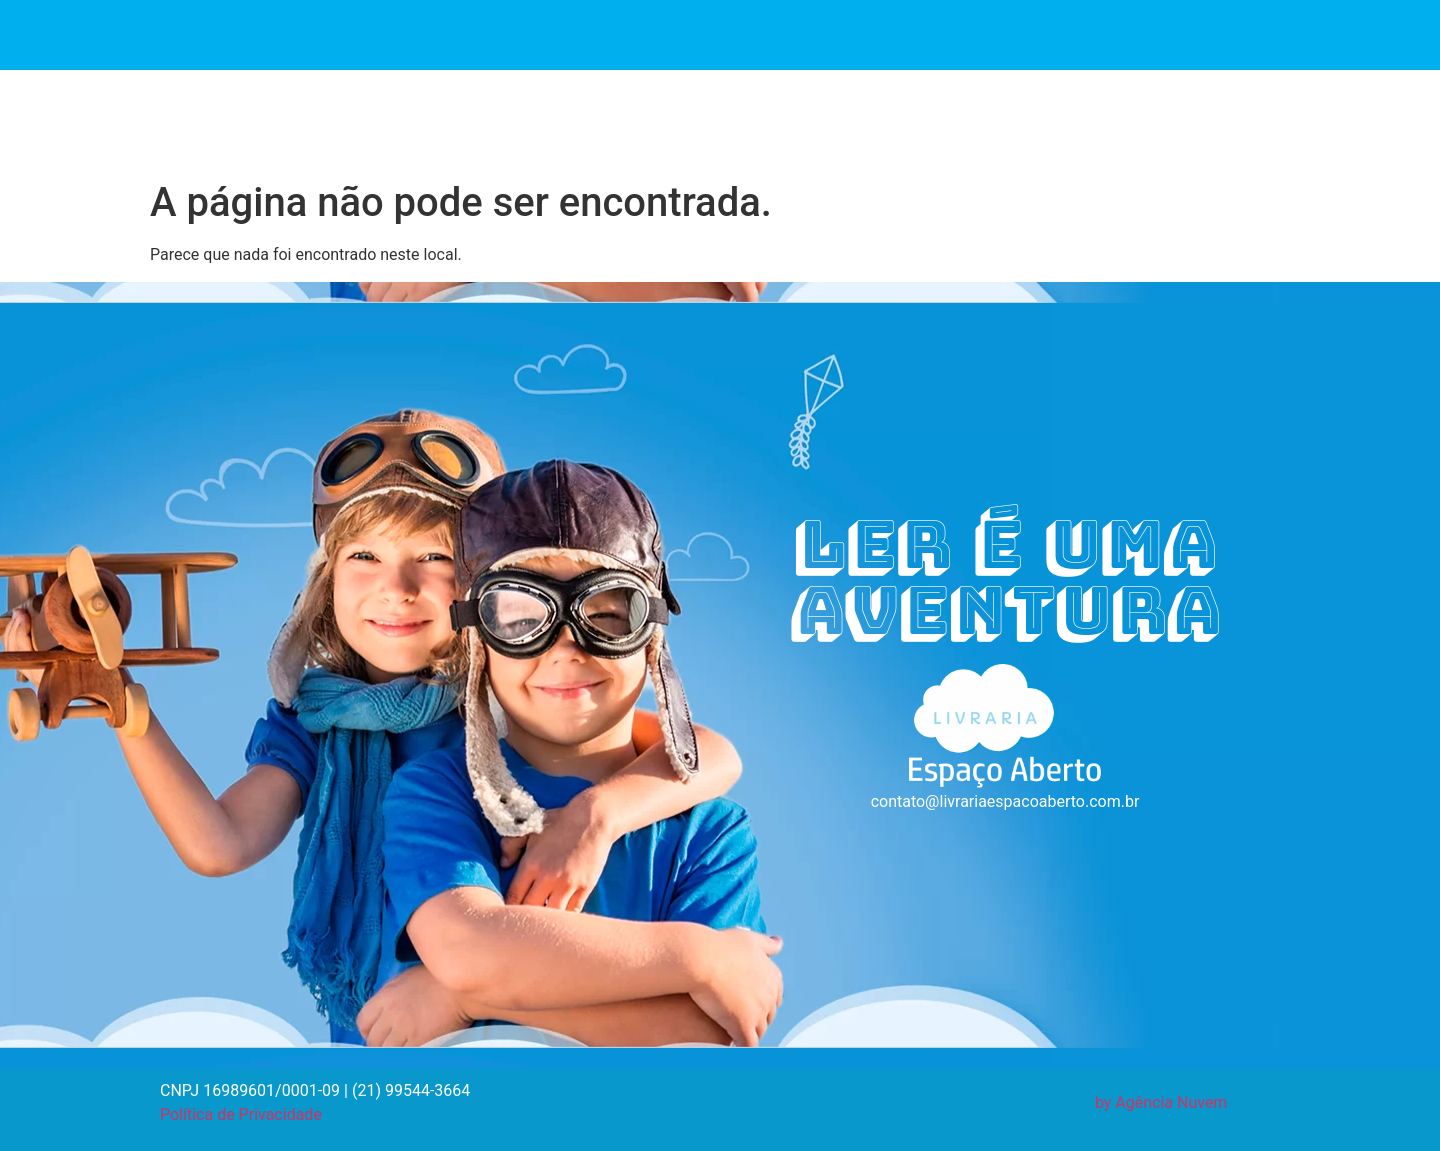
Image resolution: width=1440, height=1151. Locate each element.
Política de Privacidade (241, 1114)
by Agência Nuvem (1161, 1102)
